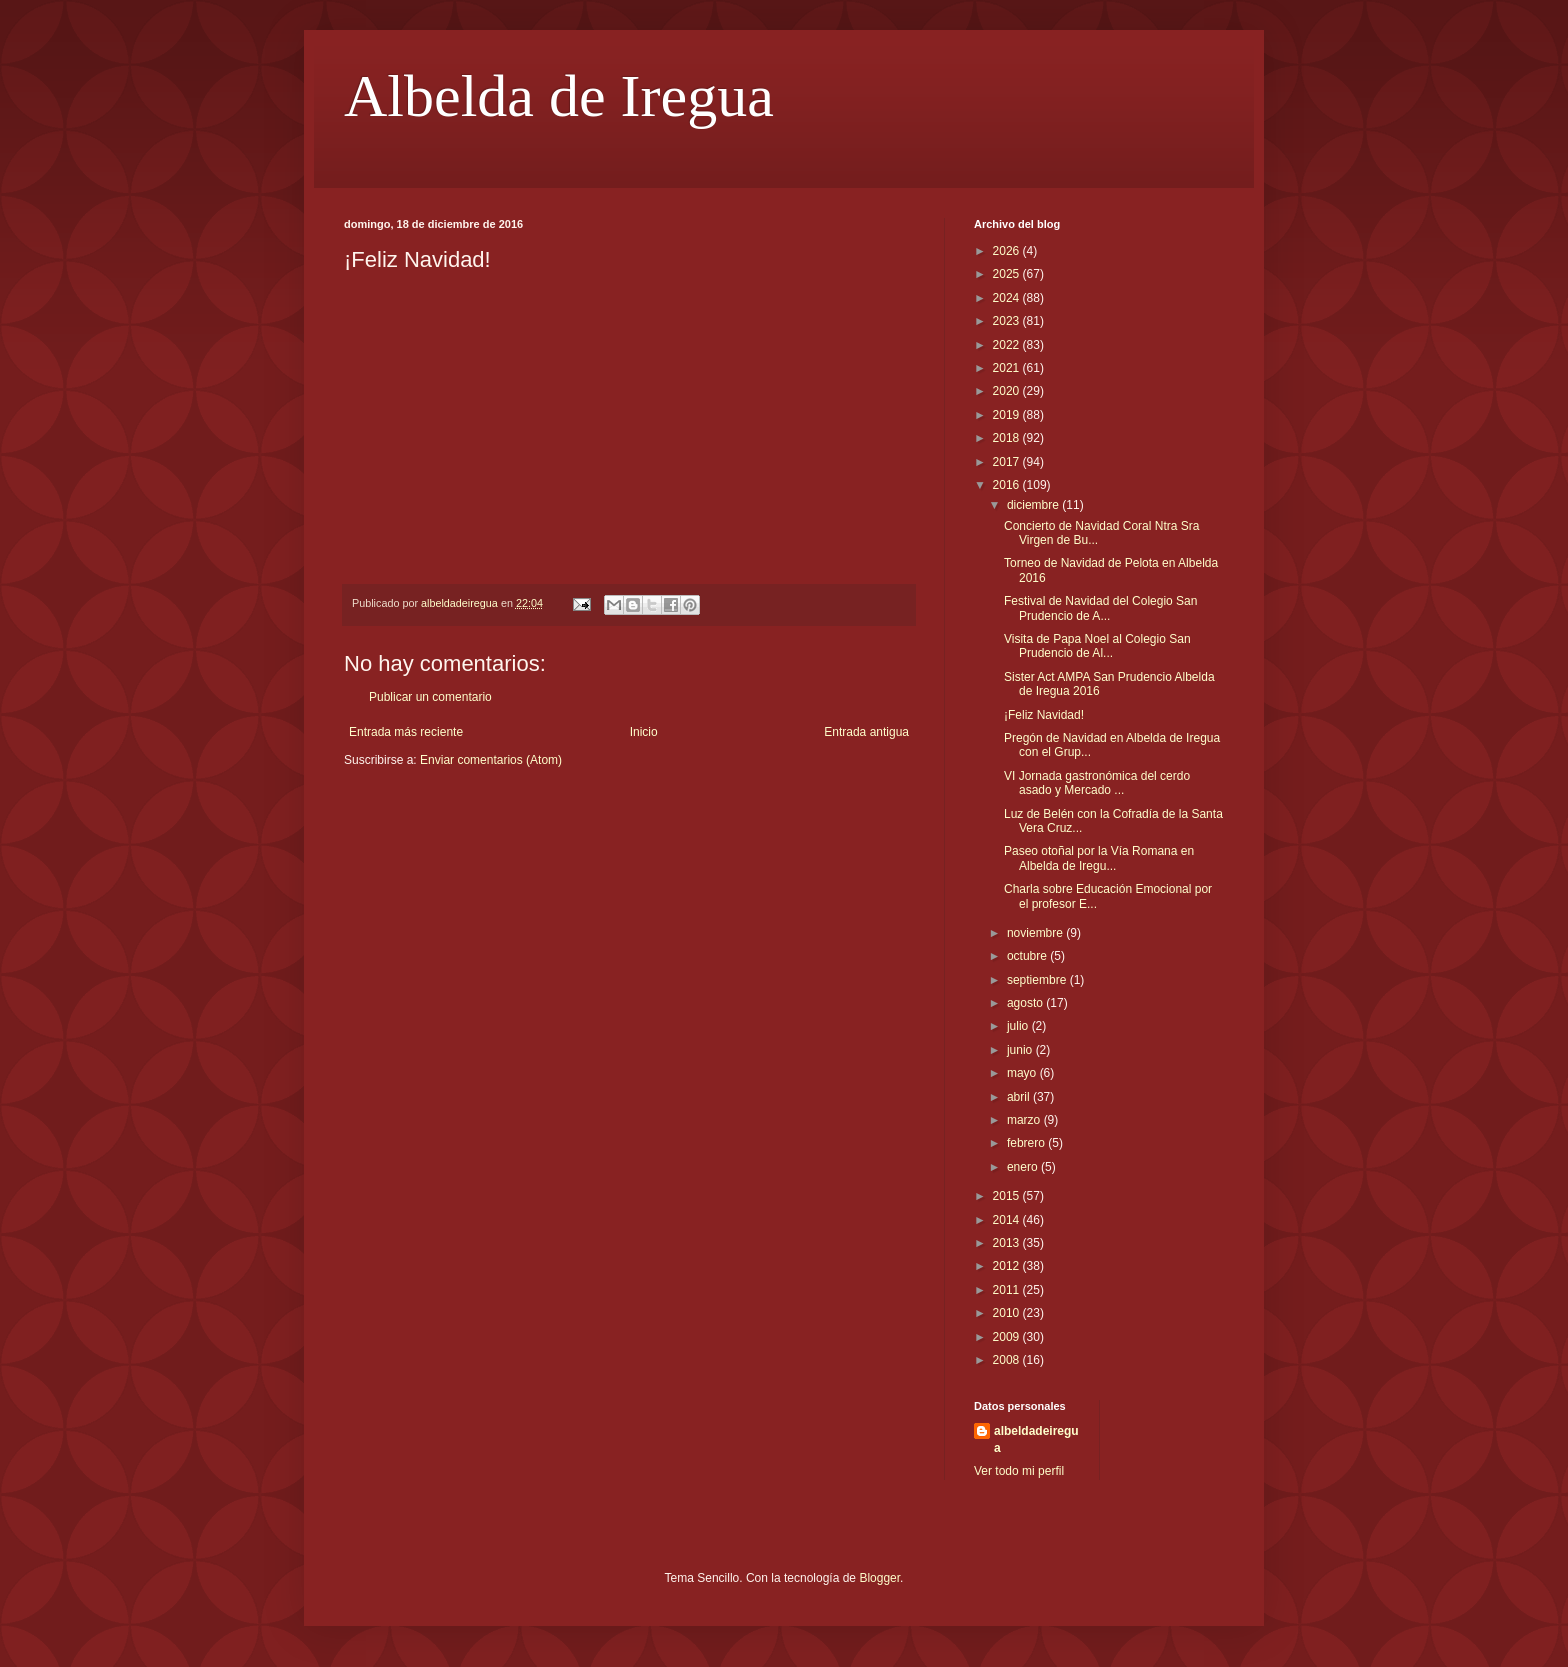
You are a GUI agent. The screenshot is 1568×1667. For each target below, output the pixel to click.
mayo (1023, 1073)
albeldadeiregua (1036, 1439)
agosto (1026, 1003)
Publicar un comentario (430, 697)
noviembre (1036, 933)
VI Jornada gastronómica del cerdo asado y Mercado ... (1097, 783)
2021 (1008, 368)
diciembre (1034, 505)
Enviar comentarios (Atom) (491, 760)
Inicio (644, 732)
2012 (1008, 1266)
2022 (1008, 345)
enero (1024, 1167)
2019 (1008, 415)
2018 (1008, 438)
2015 (1008, 1196)
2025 (1008, 274)
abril (1020, 1097)
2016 (1008, 485)
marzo (1025, 1120)
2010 (1008, 1313)
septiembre (1038, 980)
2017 (1008, 462)
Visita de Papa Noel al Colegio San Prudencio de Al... (1097, 646)
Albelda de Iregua (559, 96)
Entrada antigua (866, 732)
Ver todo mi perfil (1019, 1471)
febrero (1027, 1143)
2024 (1008, 298)
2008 (1008, 1360)
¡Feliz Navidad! (1044, 715)
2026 (1008, 251)
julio (1019, 1026)
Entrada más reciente (406, 732)
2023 (1008, 321)
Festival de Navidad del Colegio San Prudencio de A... (1100, 608)
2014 (1008, 1220)
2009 (1008, 1337)
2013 (1008, 1243)
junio (1021, 1050)
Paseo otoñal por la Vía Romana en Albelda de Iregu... (1099, 858)
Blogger (879, 1578)
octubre (1028, 956)
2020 (1008, 391)
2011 (1008, 1290)
